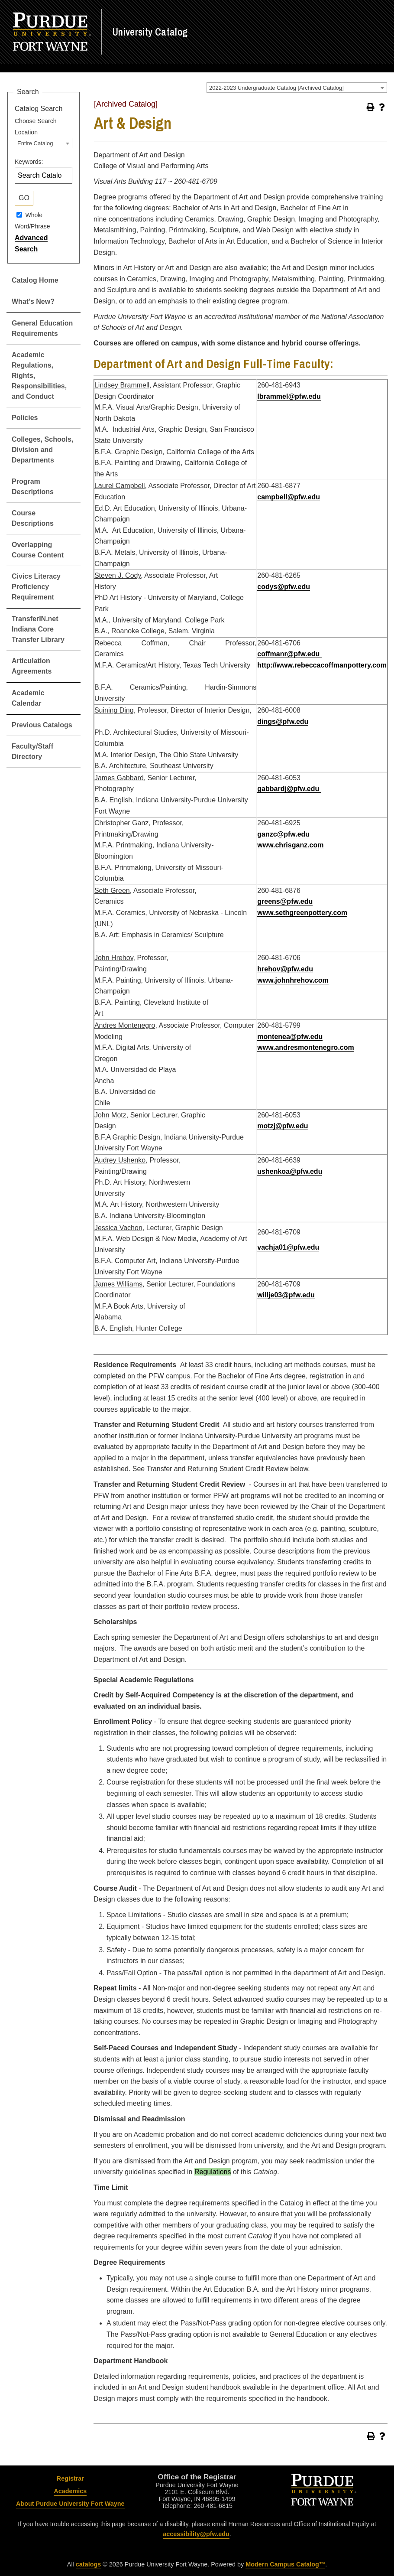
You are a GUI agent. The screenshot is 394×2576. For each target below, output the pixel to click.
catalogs (88, 2564)
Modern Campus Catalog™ (285, 2564)
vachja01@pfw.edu (288, 1247)
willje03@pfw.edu (285, 1295)
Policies (25, 417)
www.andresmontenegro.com (305, 1047)
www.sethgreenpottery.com (302, 912)
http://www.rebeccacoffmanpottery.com (322, 665)
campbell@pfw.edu (288, 497)
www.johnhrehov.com (292, 980)
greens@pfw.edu (285, 901)
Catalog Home (35, 280)
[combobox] (297, 87)
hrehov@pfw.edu (285, 969)
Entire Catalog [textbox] (35, 143)
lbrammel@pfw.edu (289, 396)
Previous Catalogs (42, 725)
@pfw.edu (304, 654)
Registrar (70, 2478)
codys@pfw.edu (283, 586)
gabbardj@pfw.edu (289, 788)
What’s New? (33, 301)
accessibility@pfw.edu (196, 2533)
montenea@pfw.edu (290, 1036)
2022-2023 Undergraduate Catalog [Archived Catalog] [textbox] (276, 88)
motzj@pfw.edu (282, 1126)
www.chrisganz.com (290, 845)
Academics (70, 2491)
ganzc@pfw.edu (283, 834)
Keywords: (29, 161)
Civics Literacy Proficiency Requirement (36, 587)
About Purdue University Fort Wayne (70, 2503)
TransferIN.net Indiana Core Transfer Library (38, 629)
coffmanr (272, 654)
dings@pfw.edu (282, 721)
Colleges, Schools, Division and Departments (42, 450)
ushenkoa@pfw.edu (289, 1171)
